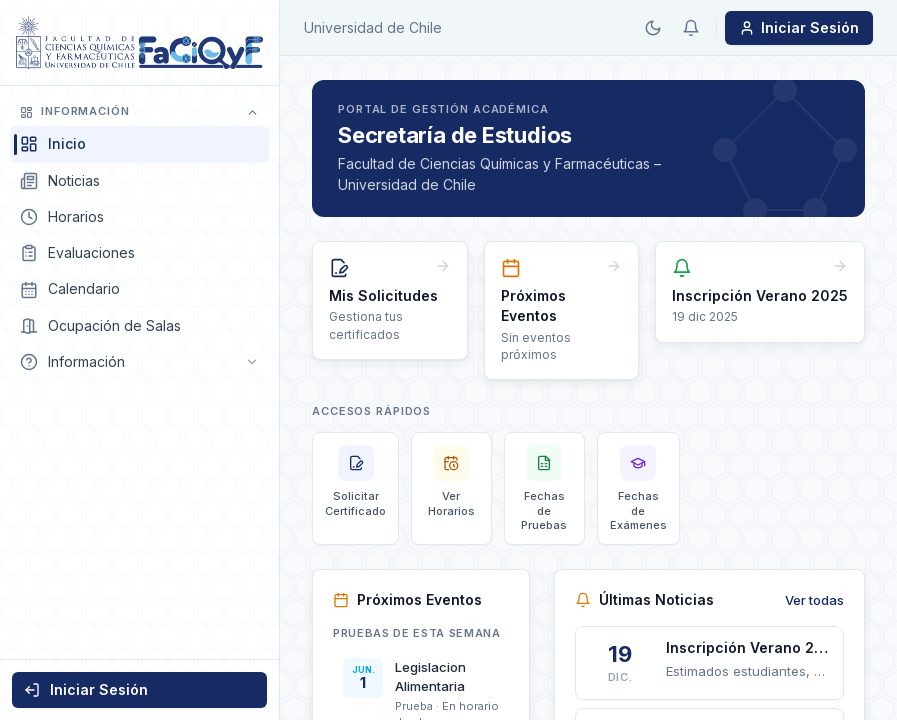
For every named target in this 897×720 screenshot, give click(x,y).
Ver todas (814, 600)
